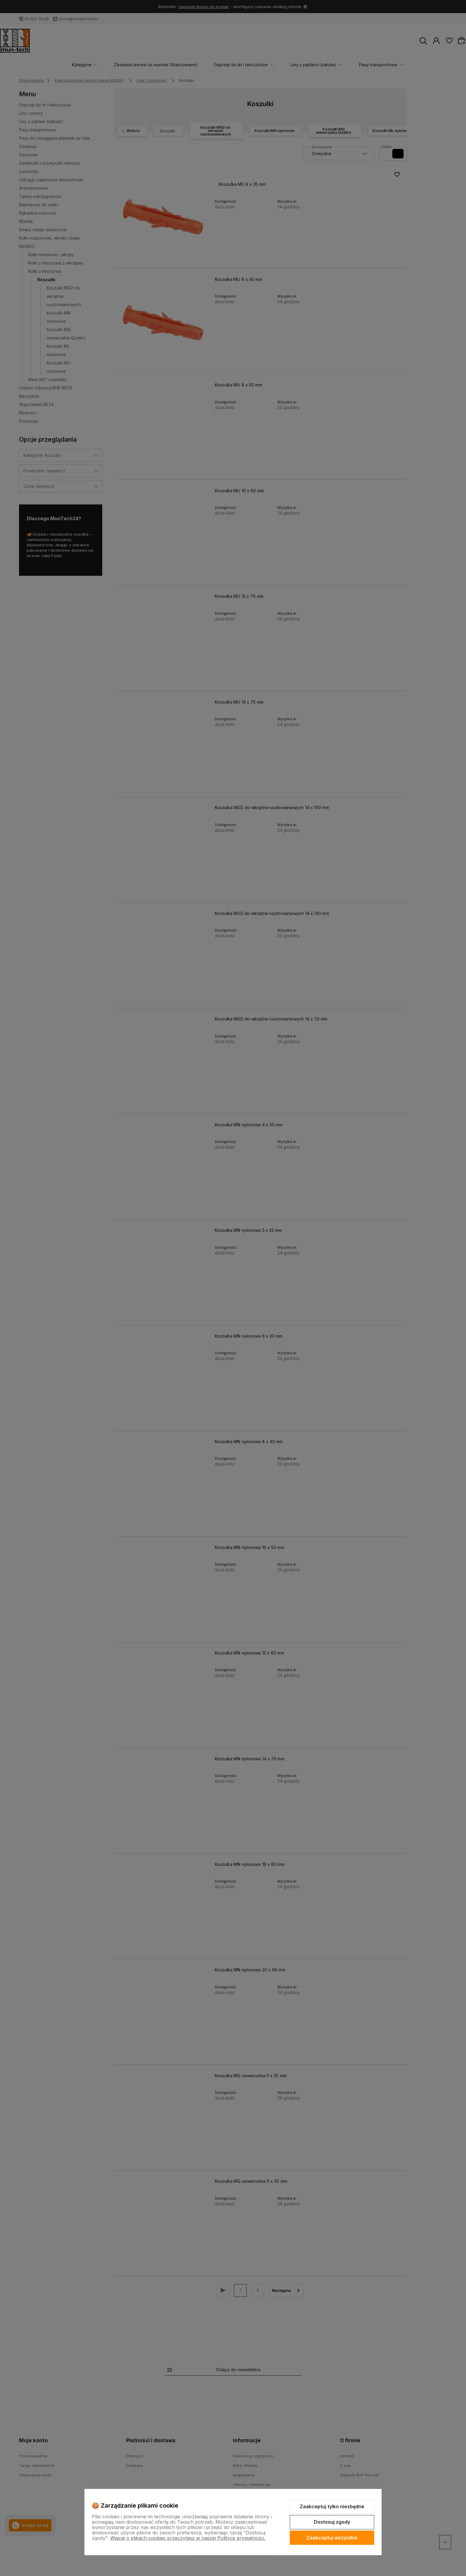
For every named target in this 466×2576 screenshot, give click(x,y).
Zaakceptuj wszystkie (332, 2538)
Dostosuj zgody (332, 2522)
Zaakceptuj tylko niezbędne (332, 2506)
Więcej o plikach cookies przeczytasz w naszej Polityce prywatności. (187, 2538)
